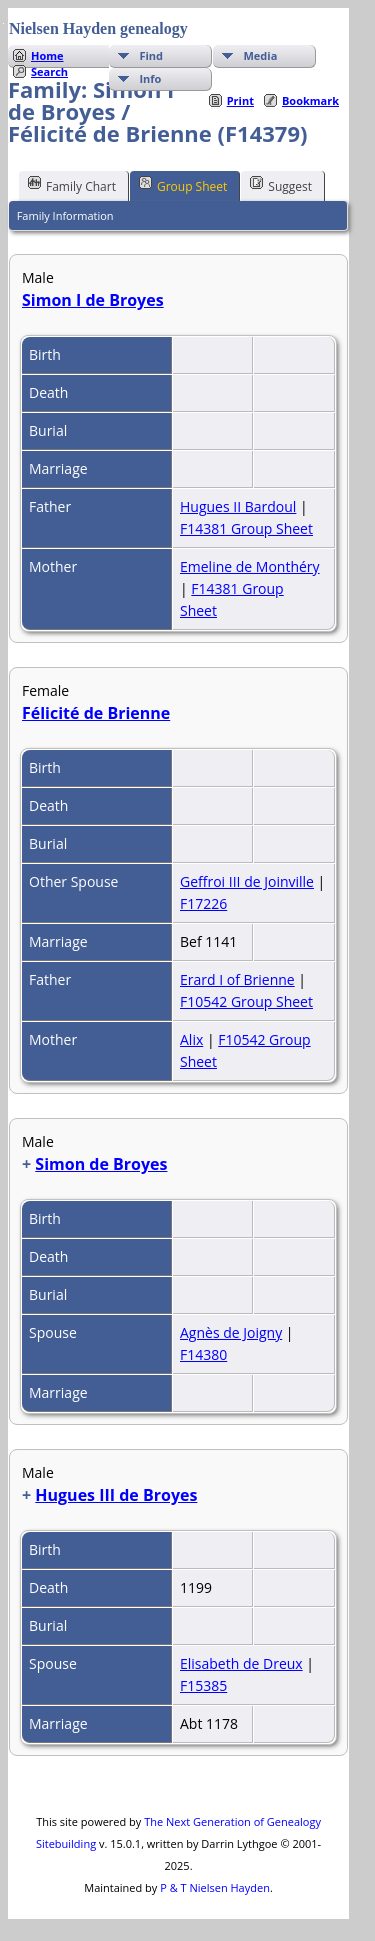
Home (47, 55)
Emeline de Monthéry (250, 566)
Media (260, 55)
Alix (191, 1039)
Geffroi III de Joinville (247, 881)
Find (151, 55)
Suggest (281, 185)
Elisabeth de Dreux (241, 1663)
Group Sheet (183, 185)
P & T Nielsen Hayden (215, 1887)
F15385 (203, 1685)
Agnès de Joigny (231, 1332)
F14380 (203, 1354)
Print (240, 100)
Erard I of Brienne (237, 979)
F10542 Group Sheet (246, 1001)
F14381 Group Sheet (246, 528)
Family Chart (72, 185)
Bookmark (310, 100)
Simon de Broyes (101, 1164)
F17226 (203, 903)
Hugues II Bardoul (238, 506)
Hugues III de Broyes (116, 1495)
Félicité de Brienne (96, 713)
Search (49, 71)
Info (150, 78)
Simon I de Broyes (93, 300)
